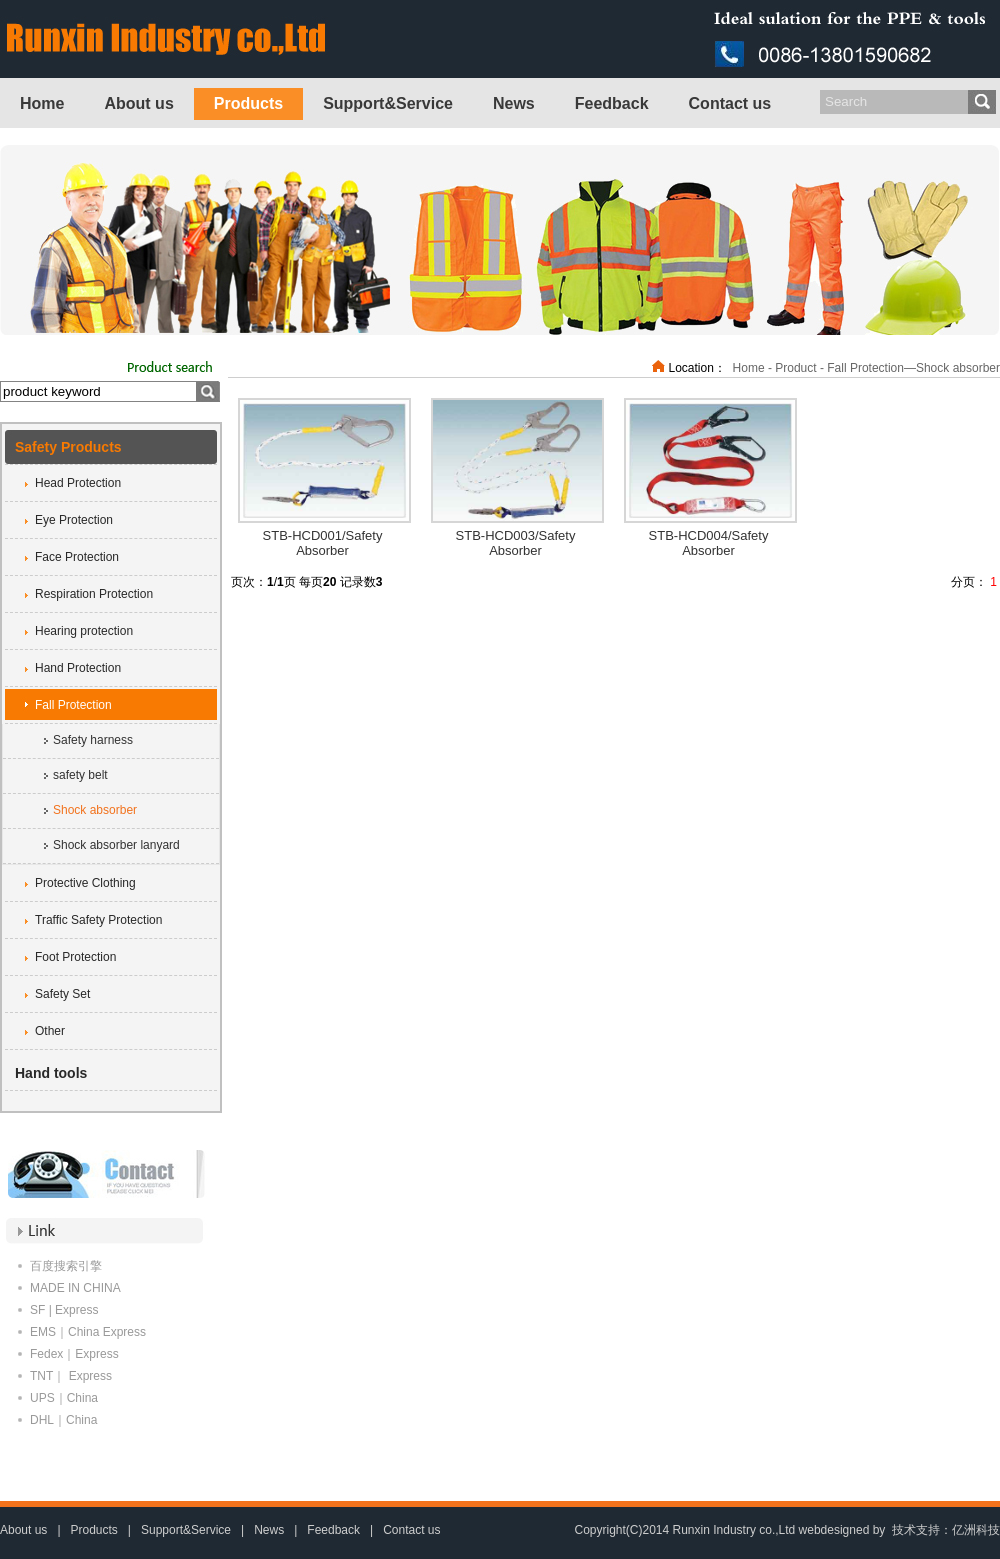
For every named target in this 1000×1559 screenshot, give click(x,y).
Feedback (612, 103)
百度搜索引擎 (66, 1266)
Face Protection (77, 557)
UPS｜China (64, 1398)
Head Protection (78, 483)
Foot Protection (75, 957)
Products (248, 103)
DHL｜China (63, 1420)
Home (42, 103)
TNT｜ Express (71, 1376)
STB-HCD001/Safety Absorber (323, 543)
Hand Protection (78, 668)
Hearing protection (84, 631)
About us (138, 103)
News (514, 103)
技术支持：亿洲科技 (946, 1530)
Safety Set (62, 994)
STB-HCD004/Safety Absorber (709, 543)
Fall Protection (73, 705)
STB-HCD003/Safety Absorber (516, 543)
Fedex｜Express (74, 1354)
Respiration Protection (94, 594)
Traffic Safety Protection (98, 920)
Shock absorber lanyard (116, 845)
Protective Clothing (85, 883)
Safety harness (93, 740)
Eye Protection (74, 520)
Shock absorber (95, 810)
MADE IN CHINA (75, 1288)
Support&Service (388, 103)
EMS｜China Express (88, 1332)
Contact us (730, 103)
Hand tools (51, 1073)
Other (50, 1031)
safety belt (80, 775)
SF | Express (64, 1310)
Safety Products (68, 447)
